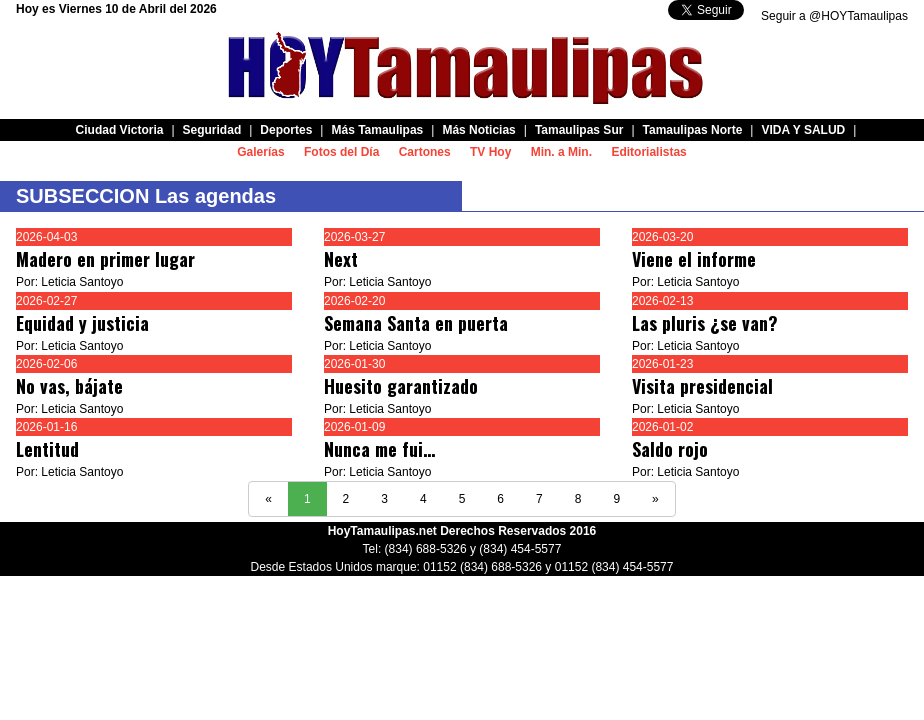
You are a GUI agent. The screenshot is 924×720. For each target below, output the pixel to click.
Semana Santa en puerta (416, 323)
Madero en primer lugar (105, 259)
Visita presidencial (702, 386)
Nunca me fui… (379, 449)
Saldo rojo (670, 449)
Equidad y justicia (82, 323)
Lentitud (47, 449)
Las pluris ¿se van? (705, 323)
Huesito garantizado (401, 386)
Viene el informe (694, 259)
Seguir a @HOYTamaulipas (834, 16)
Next (341, 259)
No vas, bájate (69, 386)
